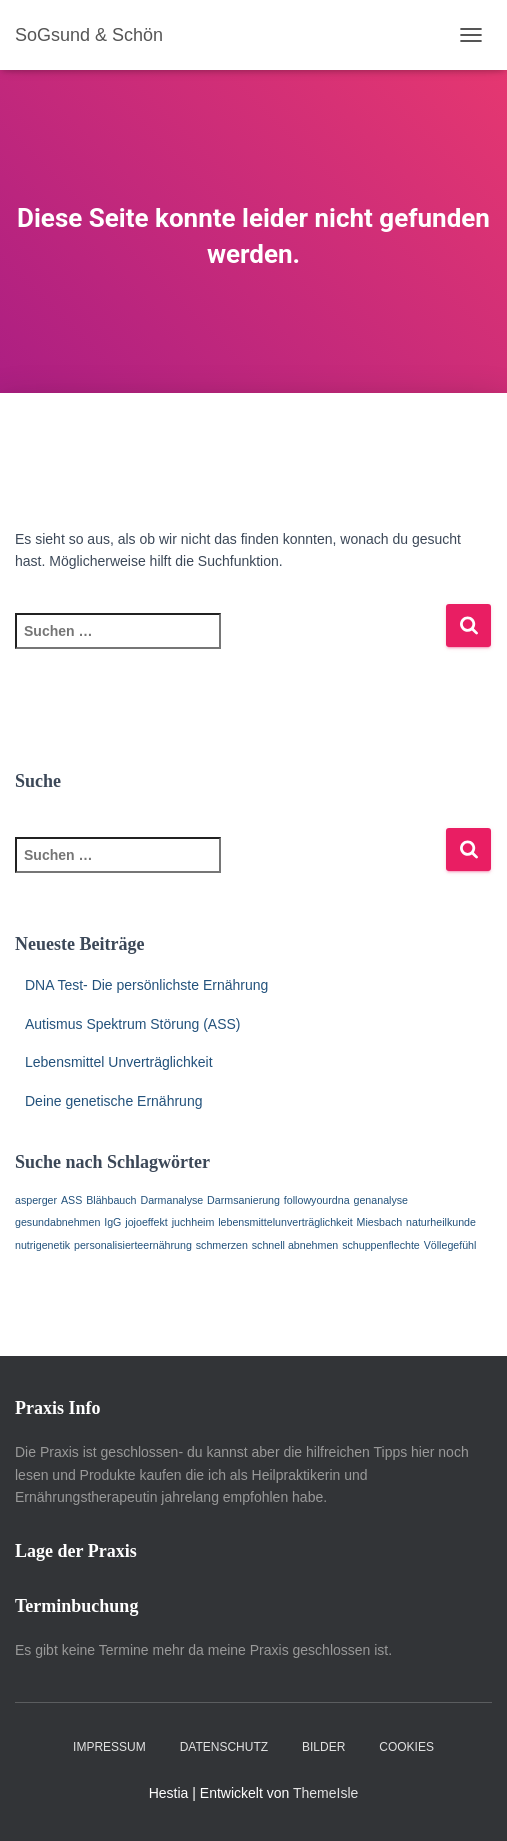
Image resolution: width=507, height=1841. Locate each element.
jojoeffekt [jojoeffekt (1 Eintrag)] (146, 1222)
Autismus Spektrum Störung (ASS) (133, 1024)
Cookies (406, 1747)
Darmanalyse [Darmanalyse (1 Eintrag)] (171, 1200)
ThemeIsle (325, 1793)
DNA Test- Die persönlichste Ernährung (146, 985)
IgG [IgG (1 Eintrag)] (112, 1222)
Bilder (323, 1747)
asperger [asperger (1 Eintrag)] (36, 1200)
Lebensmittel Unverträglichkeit (119, 1062)
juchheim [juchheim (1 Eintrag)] (193, 1222)
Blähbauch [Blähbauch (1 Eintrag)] (111, 1200)
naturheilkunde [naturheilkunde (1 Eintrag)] (441, 1222)
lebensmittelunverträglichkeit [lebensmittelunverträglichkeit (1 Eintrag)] (285, 1222)
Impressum (109, 1747)
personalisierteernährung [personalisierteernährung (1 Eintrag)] (133, 1245)
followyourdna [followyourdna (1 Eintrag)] (317, 1200)
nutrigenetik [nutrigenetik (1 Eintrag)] (42, 1245)
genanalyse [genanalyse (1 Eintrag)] (381, 1200)
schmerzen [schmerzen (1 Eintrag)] (222, 1245)
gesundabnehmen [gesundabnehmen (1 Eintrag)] (57, 1222)
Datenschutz (224, 1747)
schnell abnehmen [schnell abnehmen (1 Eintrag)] (295, 1245)
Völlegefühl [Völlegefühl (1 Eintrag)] (450, 1245)
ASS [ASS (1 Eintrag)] (71, 1200)
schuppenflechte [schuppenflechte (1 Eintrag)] (381, 1245)
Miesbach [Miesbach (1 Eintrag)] (380, 1222)
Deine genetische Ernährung (113, 1101)
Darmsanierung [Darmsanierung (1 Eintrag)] (243, 1200)
